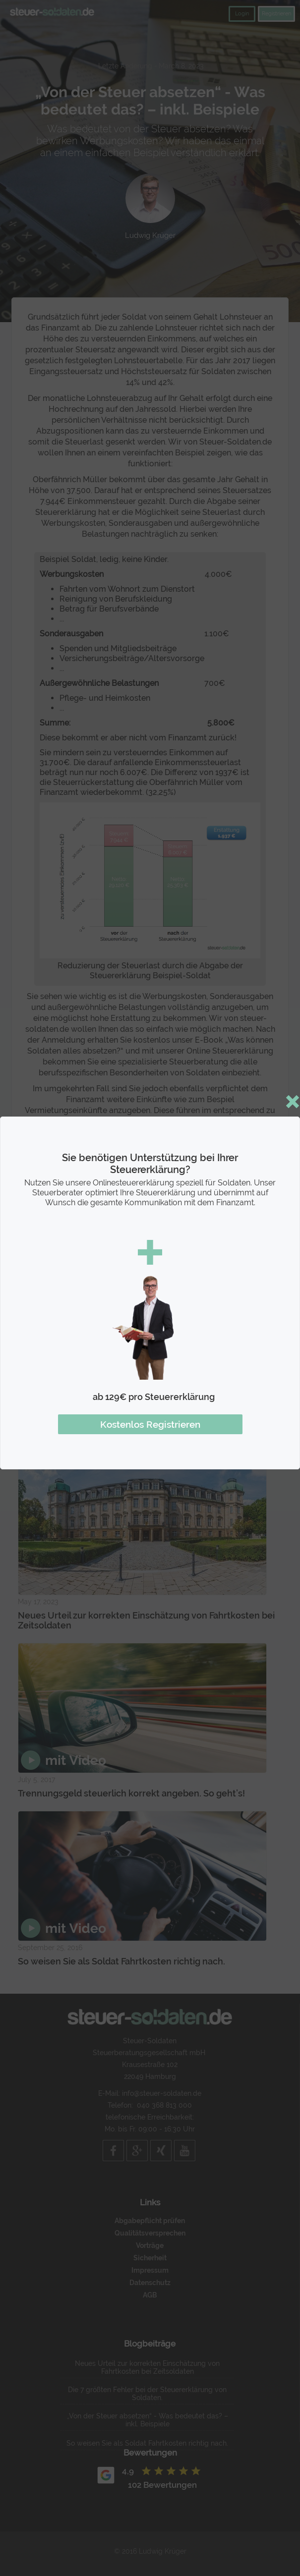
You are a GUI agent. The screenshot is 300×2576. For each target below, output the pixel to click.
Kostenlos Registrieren (150, 1424)
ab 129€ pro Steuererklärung (154, 1397)
